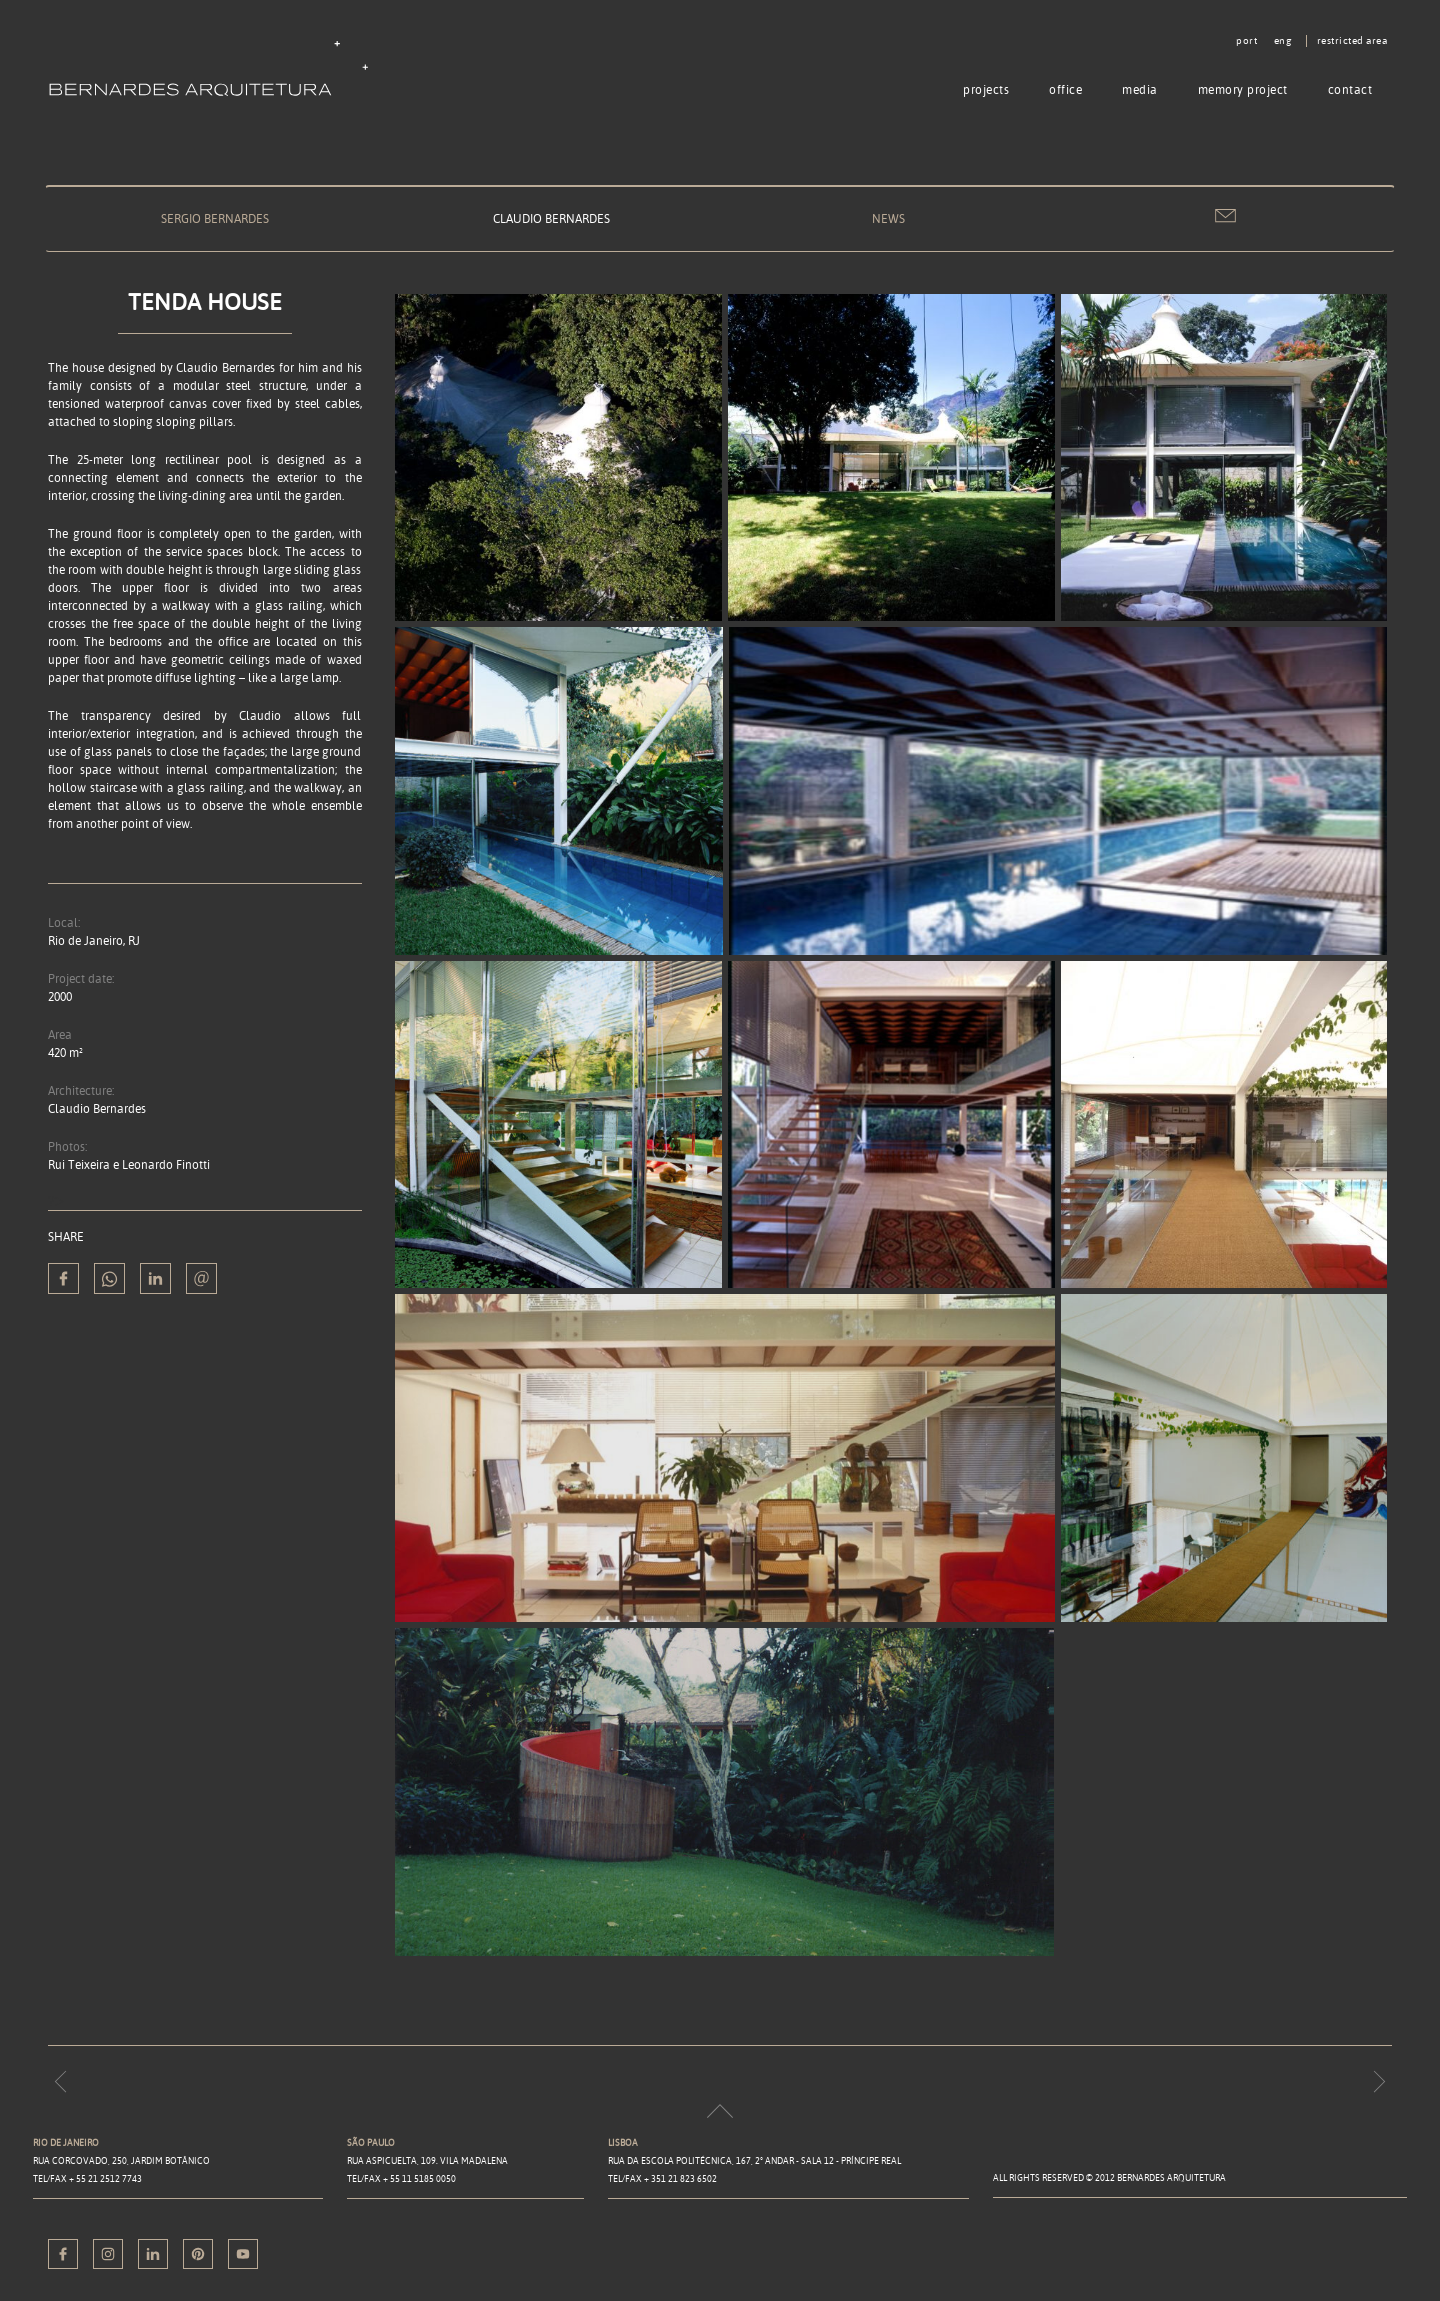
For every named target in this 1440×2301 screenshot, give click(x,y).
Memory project (1243, 89)
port (1246, 41)
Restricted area (1352, 41)
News (888, 218)
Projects (986, 89)
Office (1065, 89)
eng (1283, 41)
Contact (1350, 89)
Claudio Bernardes (551, 218)
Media (1140, 89)
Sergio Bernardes (215, 218)
